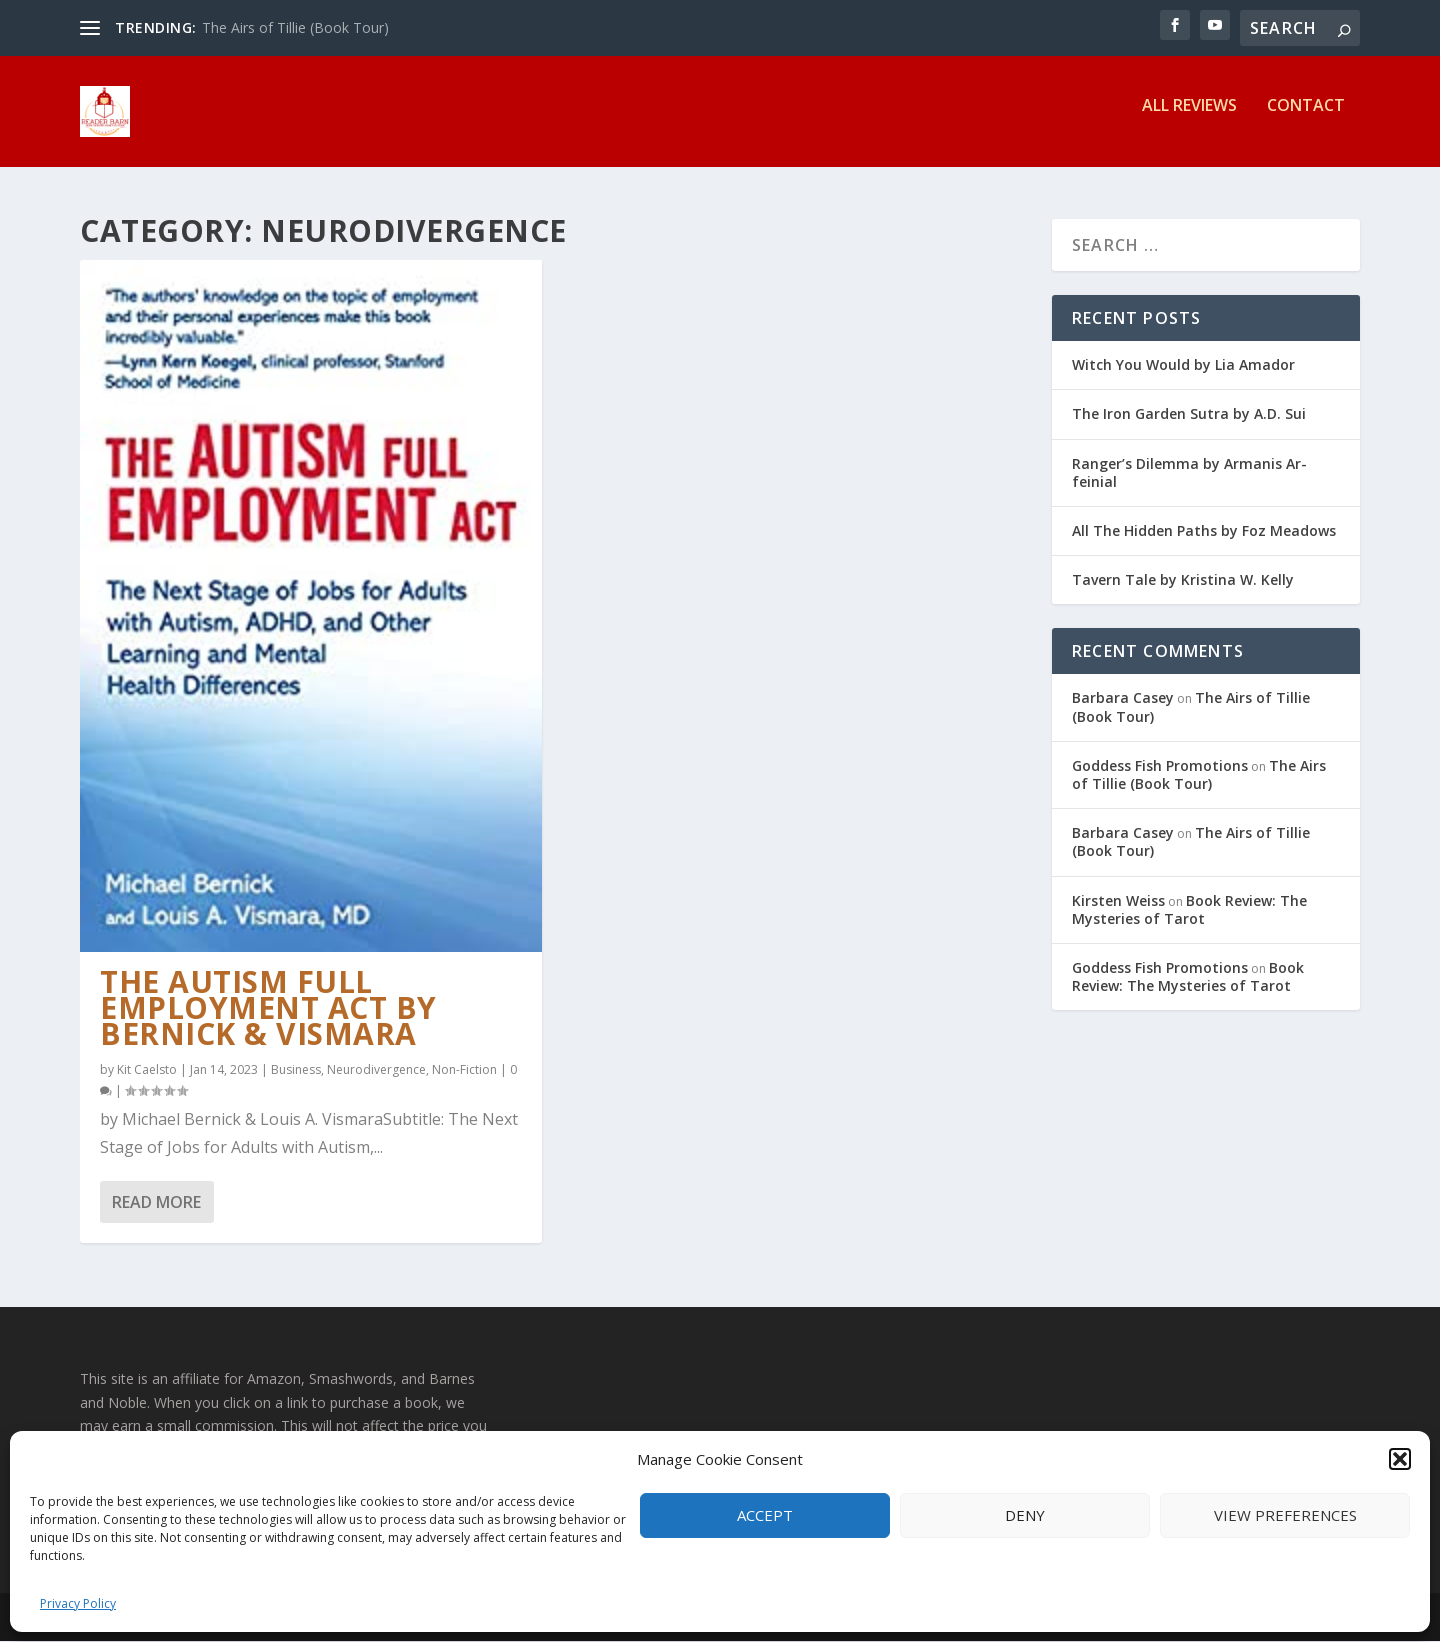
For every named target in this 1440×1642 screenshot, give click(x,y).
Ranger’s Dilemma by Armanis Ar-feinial (1189, 472)
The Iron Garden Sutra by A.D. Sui (1189, 414)
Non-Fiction (464, 1069)
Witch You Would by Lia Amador (1183, 365)
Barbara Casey (1123, 698)
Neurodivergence (376, 1069)
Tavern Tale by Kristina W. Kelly (1183, 580)
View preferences (1285, 1515)
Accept (765, 1515)
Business (296, 1069)
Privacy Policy (78, 1603)
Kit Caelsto (147, 1069)
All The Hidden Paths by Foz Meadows (1204, 531)
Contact (1306, 119)
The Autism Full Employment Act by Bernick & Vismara (268, 1008)
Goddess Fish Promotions (1160, 766)
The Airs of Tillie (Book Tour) (295, 27)
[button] (1400, 1459)
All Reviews (1189, 119)
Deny (1025, 1515)
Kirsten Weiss (1118, 900)
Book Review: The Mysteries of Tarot (1189, 909)
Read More (156, 1202)
